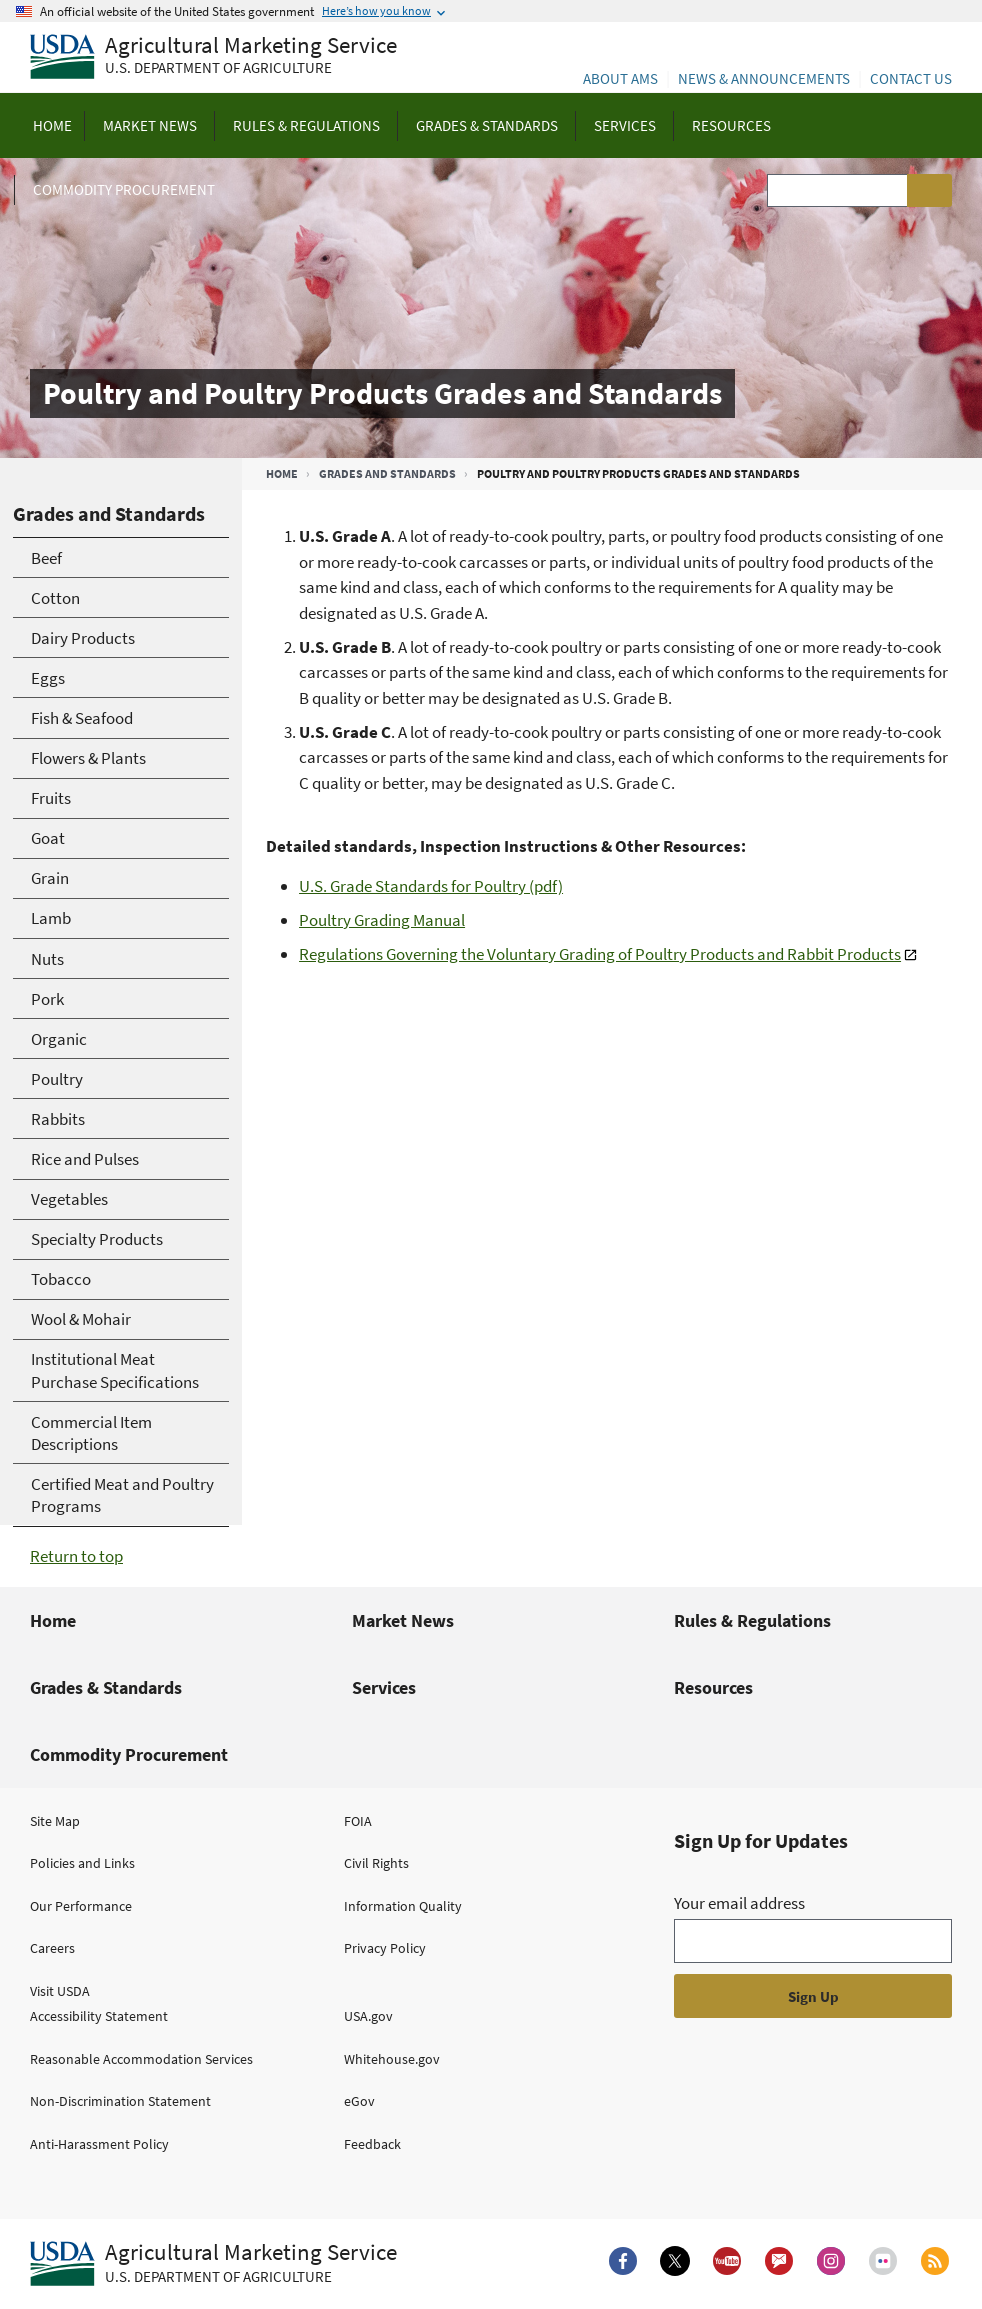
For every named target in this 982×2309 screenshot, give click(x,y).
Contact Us (911, 78)
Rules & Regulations (752, 1620)
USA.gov (368, 2016)
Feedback (372, 2144)
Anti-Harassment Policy (99, 2144)
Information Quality (403, 1906)
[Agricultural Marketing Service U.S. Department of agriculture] (213, 57)
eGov (359, 2101)
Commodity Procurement (129, 1754)
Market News (403, 1620)
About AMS (620, 78)
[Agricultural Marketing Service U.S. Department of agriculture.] (213, 2264)
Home (282, 473)
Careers (52, 1948)
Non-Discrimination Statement (120, 2101)
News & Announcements (764, 78)
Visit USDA (60, 1991)
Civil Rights (376, 1863)
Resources (713, 1687)
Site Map (55, 1821)
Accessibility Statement (99, 2016)
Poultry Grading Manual (382, 920)
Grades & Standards (106, 1687)
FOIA (358, 1821)
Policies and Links (82, 1863)
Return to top (76, 1556)
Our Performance (81, 1906)
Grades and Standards (387, 473)
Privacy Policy (385, 1948)
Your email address (739, 1903)
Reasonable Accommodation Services (141, 2059)
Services (384, 1687)
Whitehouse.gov (392, 2059)
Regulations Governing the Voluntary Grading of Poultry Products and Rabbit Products (600, 954)
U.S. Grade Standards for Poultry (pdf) (431, 886)
